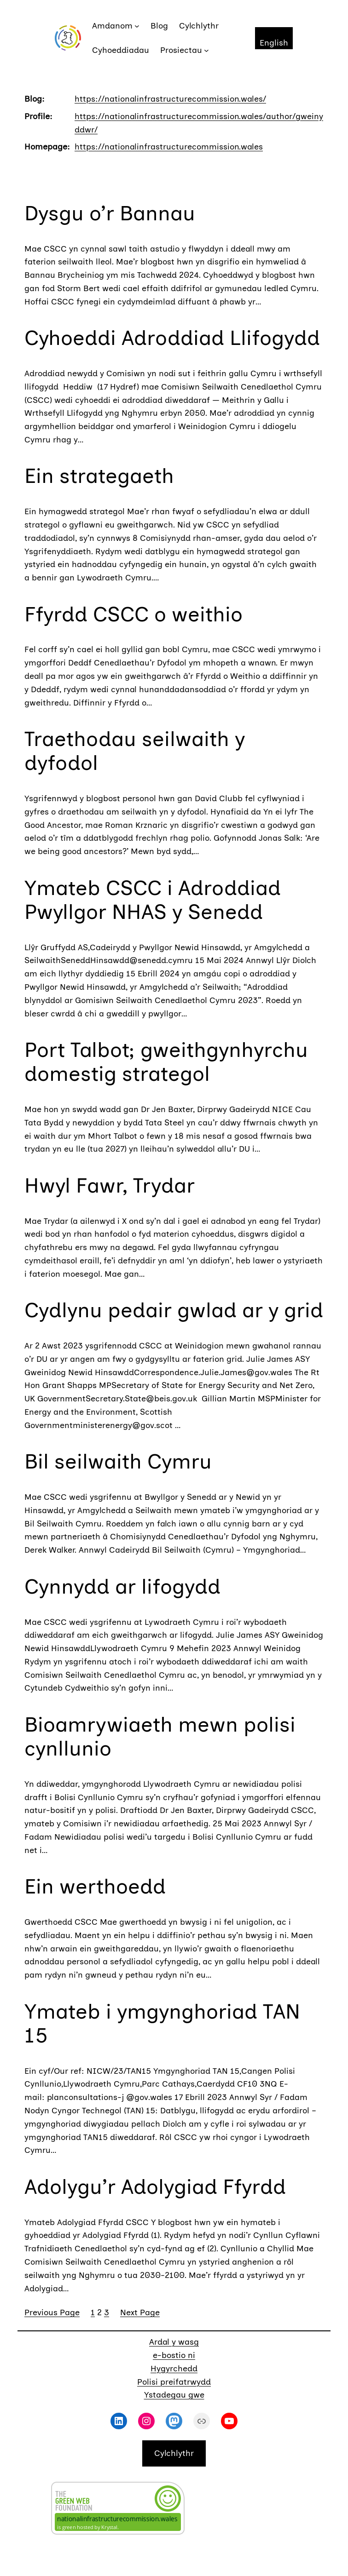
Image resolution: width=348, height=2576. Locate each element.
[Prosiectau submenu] (206, 50)
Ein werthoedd (95, 1886)
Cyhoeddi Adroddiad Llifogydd (172, 338)
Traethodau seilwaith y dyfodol (134, 751)
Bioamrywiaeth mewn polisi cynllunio (160, 1736)
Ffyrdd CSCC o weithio (133, 614)
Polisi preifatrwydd (174, 2382)
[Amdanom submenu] (136, 26)
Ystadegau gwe (174, 2395)
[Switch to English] (274, 38)
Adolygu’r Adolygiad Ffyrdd (155, 2186)
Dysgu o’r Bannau (109, 213)
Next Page (140, 2312)
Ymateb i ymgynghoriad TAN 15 (162, 2023)
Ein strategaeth (99, 476)
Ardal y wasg (174, 2342)
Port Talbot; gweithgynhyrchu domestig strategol (166, 1061)
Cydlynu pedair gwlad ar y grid (173, 1310)
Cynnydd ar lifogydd (122, 1586)
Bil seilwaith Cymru (118, 1461)
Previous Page (52, 2312)
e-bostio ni (174, 2355)
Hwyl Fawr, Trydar (109, 1185)
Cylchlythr (174, 2453)
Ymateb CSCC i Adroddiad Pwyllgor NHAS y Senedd (152, 900)
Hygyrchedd (174, 2369)
